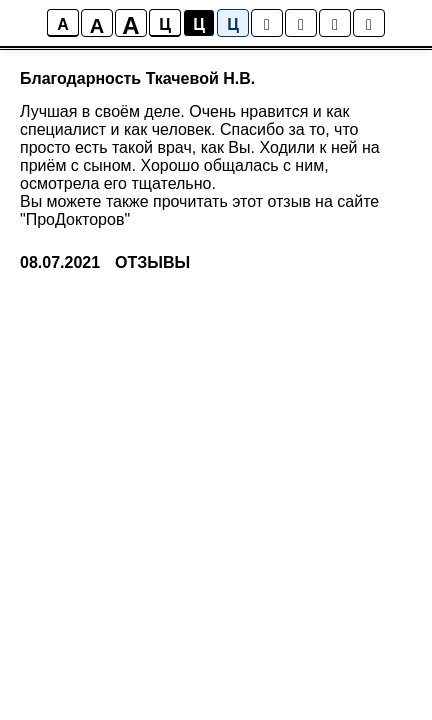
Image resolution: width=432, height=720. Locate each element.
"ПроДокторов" (75, 219)
